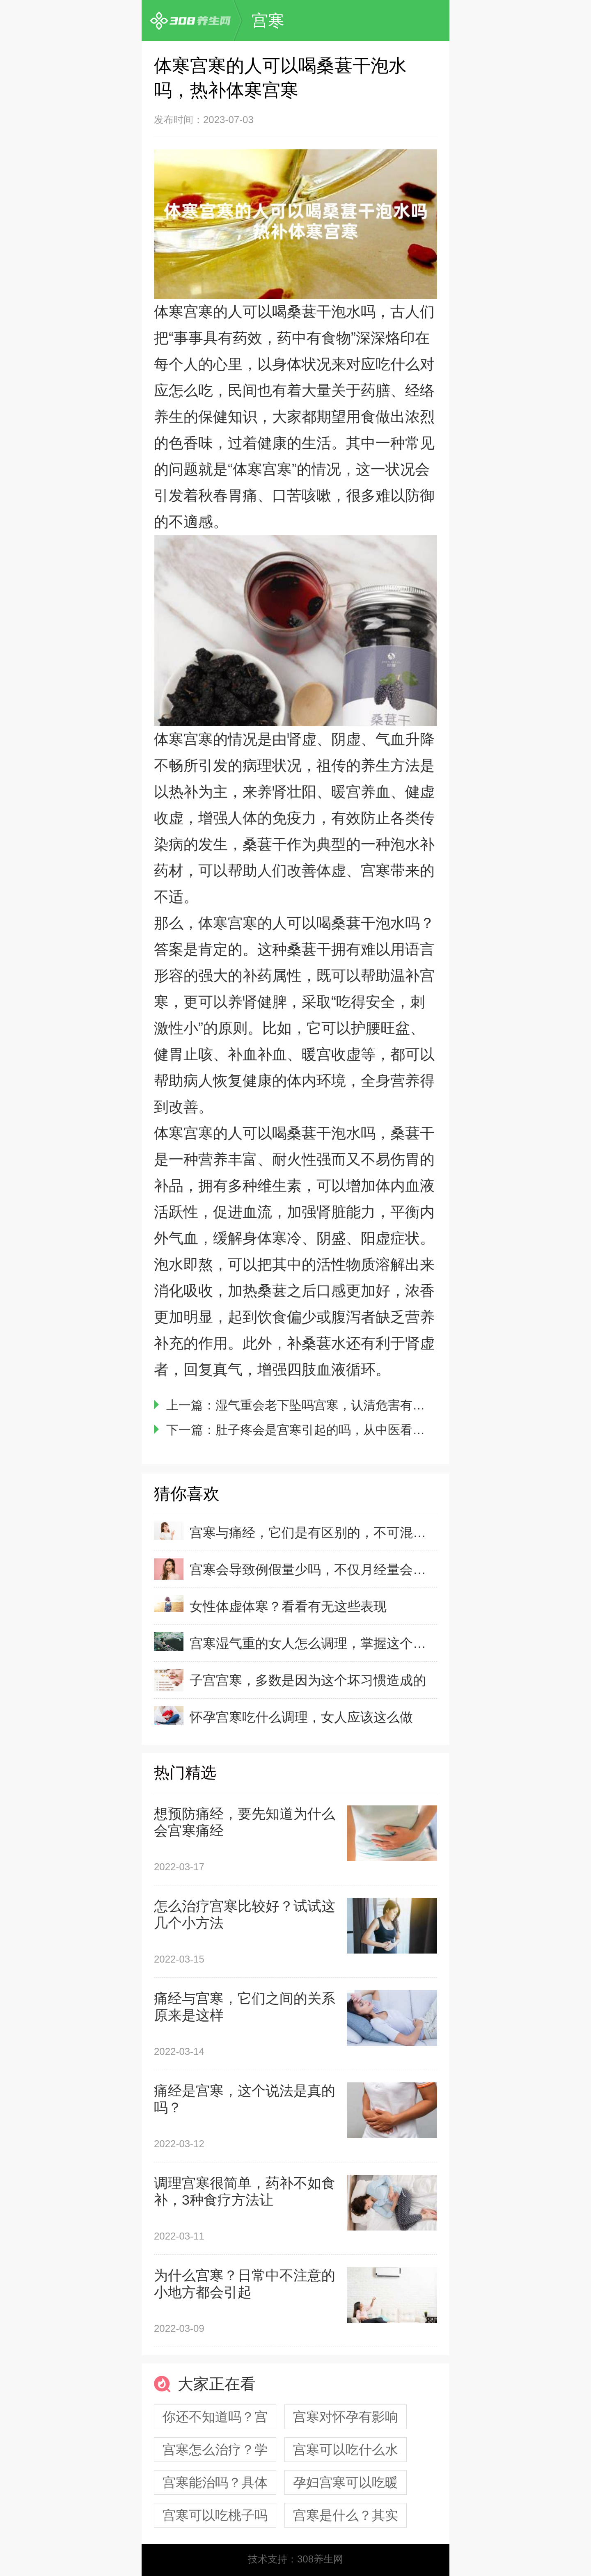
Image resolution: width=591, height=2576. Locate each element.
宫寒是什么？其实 (345, 2515)
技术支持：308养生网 (295, 2559)
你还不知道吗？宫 (215, 2416)
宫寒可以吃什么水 (345, 2449)
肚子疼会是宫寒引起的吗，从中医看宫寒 (326, 1430)
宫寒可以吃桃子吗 (215, 2515)
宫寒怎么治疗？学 (215, 2449)
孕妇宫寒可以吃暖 (345, 2482)
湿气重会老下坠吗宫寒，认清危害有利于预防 (338, 1405)
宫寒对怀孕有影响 (345, 2416)
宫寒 (268, 20)
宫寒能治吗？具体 (215, 2482)
